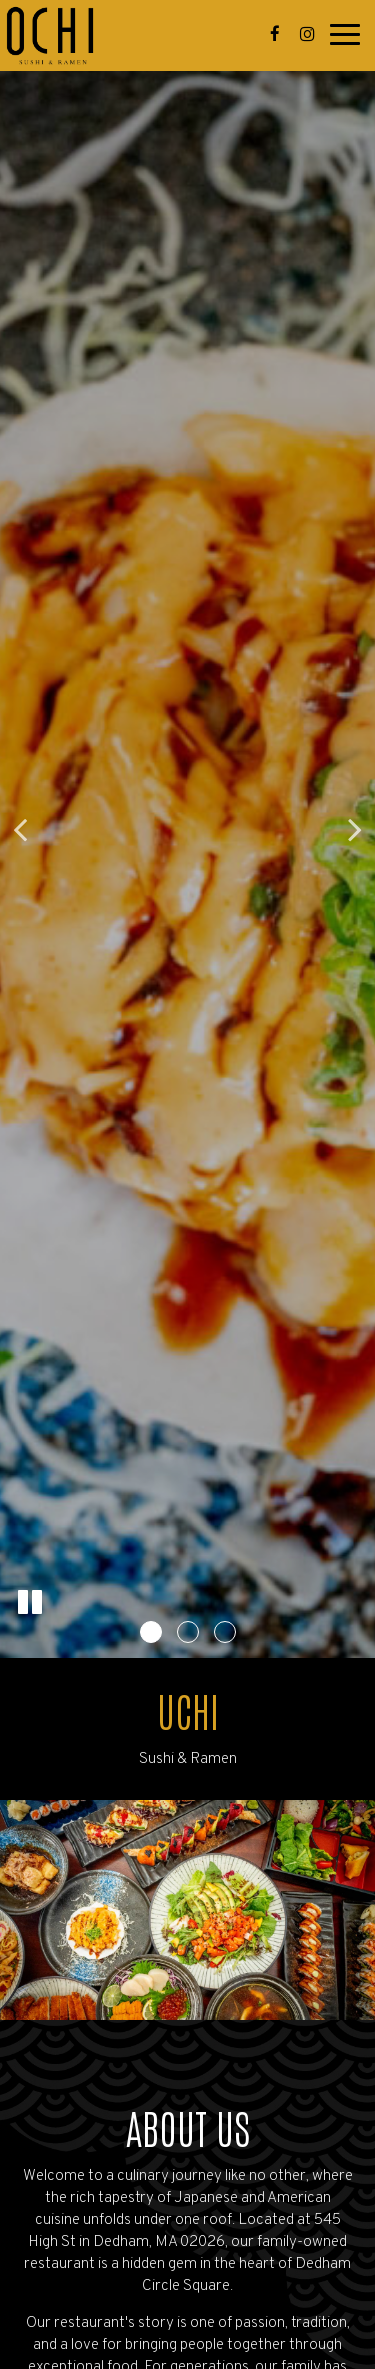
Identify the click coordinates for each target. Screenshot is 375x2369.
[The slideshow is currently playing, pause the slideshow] (30, 1603)
